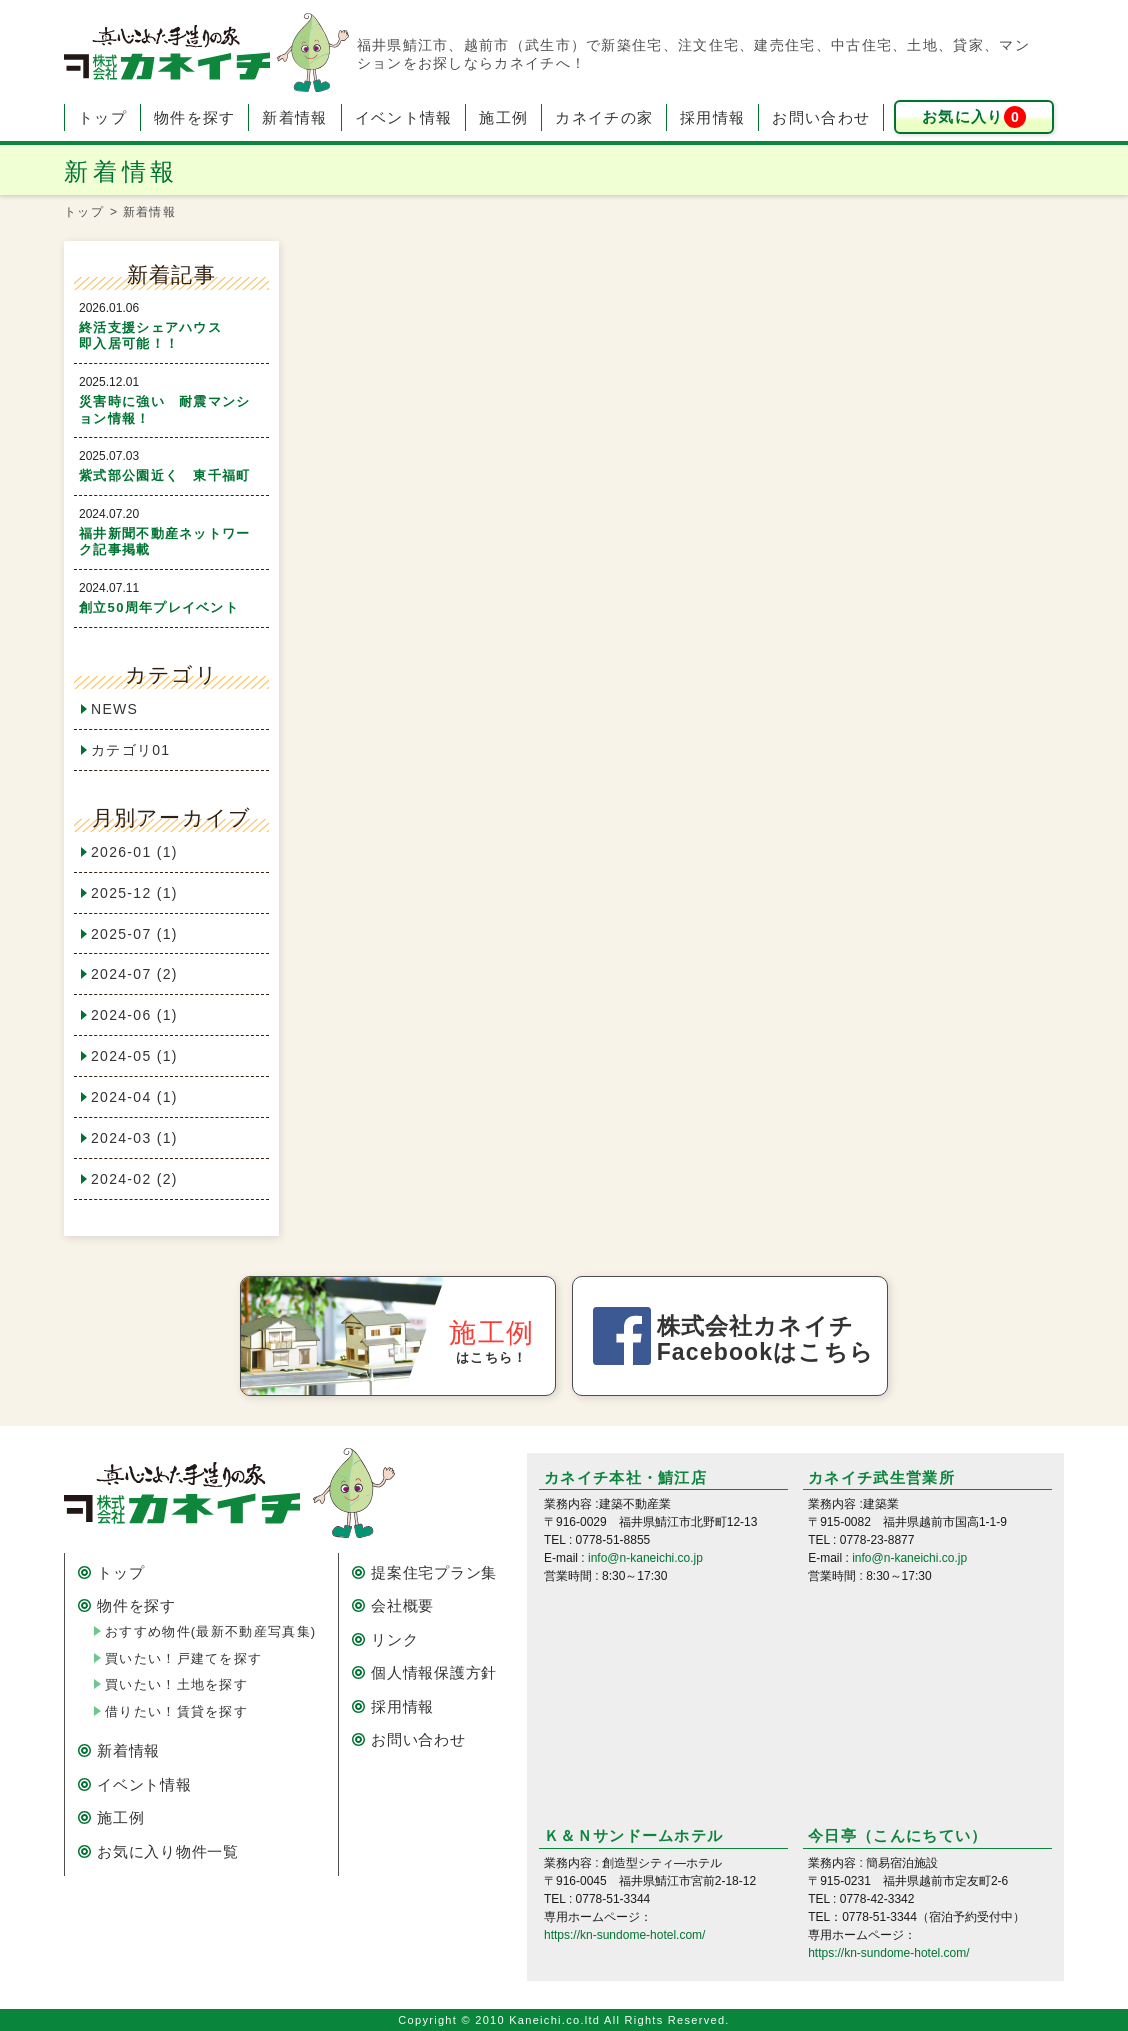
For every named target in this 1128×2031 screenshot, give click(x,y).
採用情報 (712, 117)
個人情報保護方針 (434, 1672)
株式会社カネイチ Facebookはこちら (765, 1339)
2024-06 (134, 1015)
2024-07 (134, 974)
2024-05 (134, 1056)
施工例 (503, 117)
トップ (102, 117)
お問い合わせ (821, 117)
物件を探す (195, 117)
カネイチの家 (604, 117)
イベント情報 (404, 117)
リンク (394, 1639)
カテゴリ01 (130, 750)
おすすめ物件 (210, 1631)
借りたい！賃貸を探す (176, 1711)
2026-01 (134, 852)
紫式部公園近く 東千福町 (165, 475)
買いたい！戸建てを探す (183, 1658)
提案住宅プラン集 (434, 1572)
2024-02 (134, 1179)
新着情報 (294, 117)
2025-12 (134, 893)
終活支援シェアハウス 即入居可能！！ (179, 336)
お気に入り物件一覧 (168, 1851)
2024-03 (134, 1138)
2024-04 (134, 1097)
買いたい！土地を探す (176, 1684)
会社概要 (402, 1605)
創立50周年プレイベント (159, 607)
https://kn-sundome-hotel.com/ (624, 1935)
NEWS (114, 709)
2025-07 (134, 934)
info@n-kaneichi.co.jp (645, 1558)
